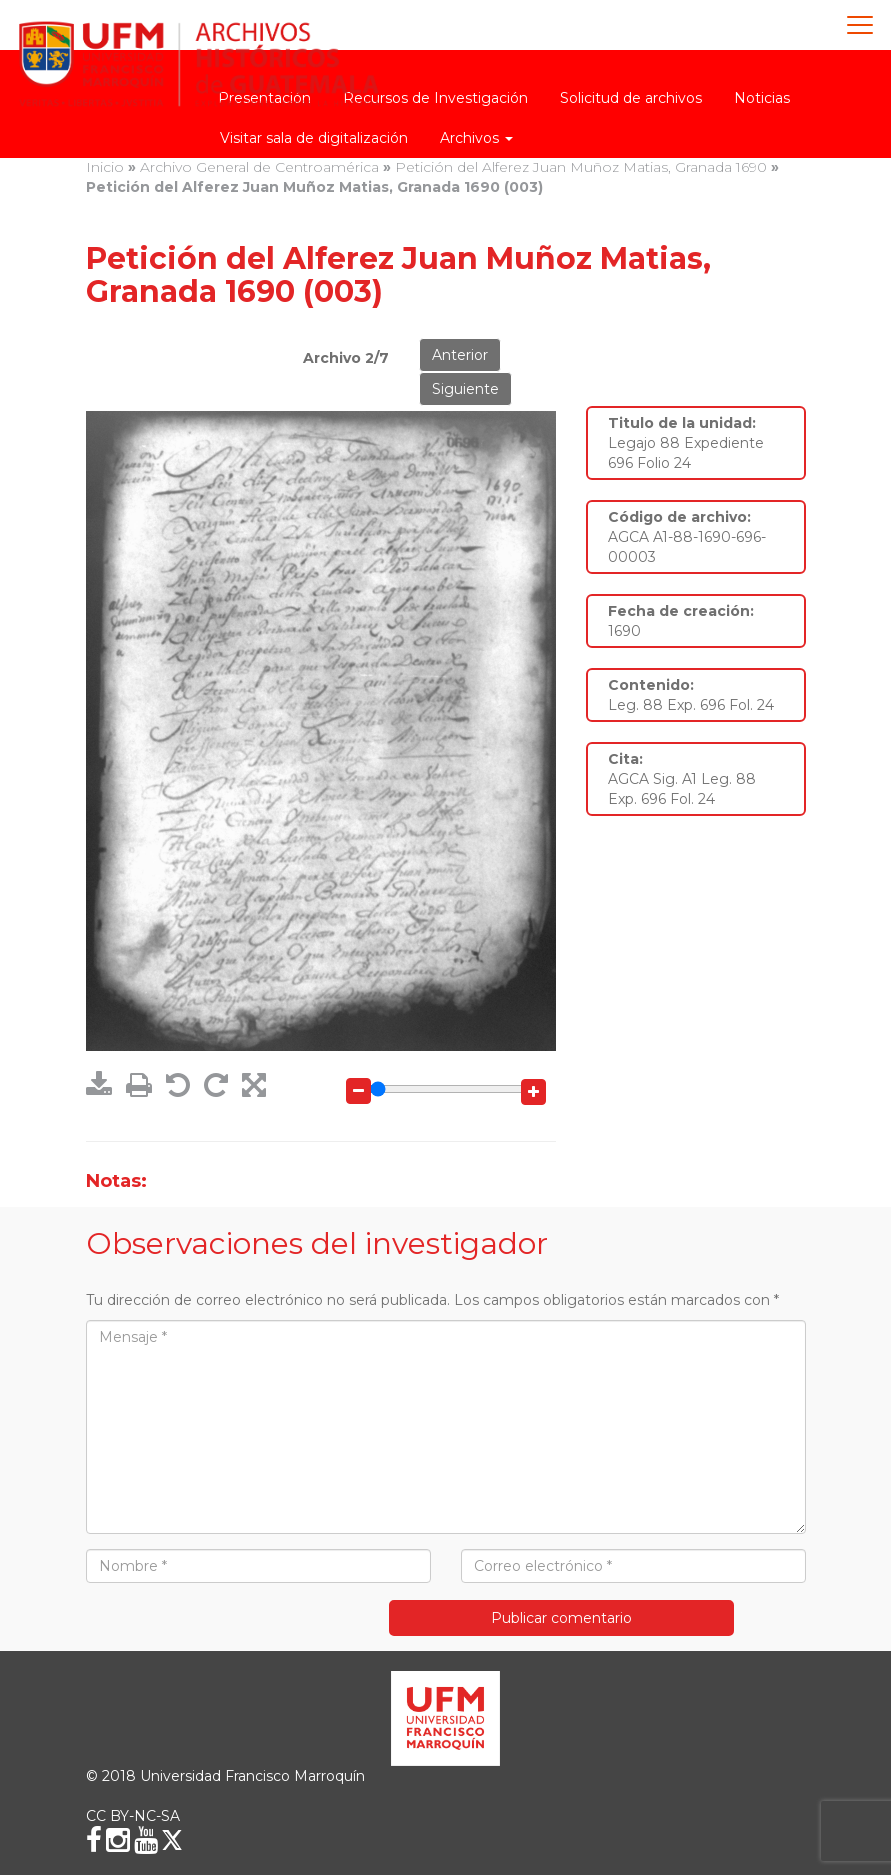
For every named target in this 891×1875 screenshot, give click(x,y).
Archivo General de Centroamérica (259, 167)
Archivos (476, 138)
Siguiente (465, 389)
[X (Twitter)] (172, 1840)
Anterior (460, 355)
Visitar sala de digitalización (314, 138)
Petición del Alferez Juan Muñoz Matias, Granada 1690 (581, 167)
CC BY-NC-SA (133, 1816)
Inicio (105, 167)
